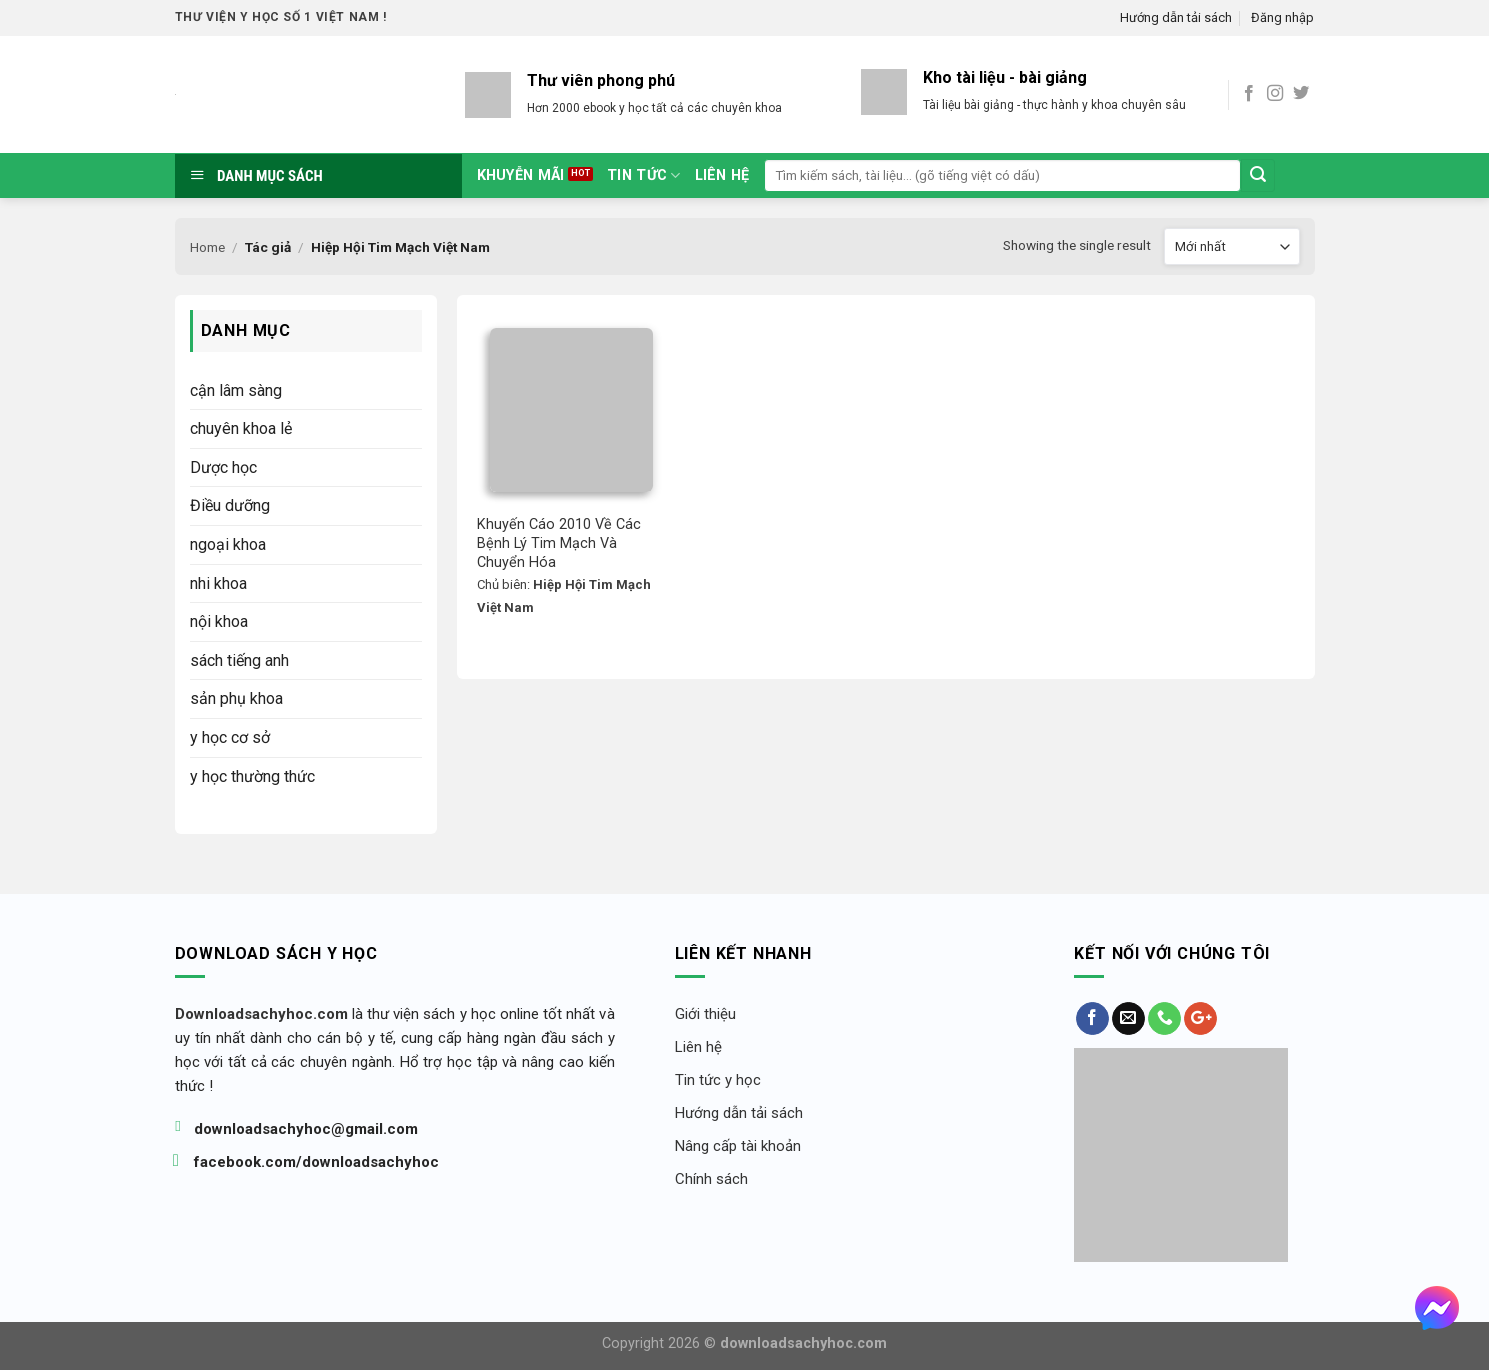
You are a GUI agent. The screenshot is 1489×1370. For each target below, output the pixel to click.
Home (207, 247)
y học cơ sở (230, 737)
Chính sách (711, 1179)
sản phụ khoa (236, 698)
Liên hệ (722, 175)
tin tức (644, 175)
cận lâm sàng (236, 390)
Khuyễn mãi (521, 175)
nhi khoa (218, 583)
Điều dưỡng (230, 505)
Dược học (223, 467)
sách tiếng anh (239, 660)
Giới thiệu (705, 1014)
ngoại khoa (228, 544)
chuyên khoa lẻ (241, 428)
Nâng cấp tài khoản (738, 1146)
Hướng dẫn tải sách (1176, 17)
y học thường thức (252, 776)
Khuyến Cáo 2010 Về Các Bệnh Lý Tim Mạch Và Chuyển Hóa (561, 543)
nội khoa (219, 621)
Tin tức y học (718, 1080)
